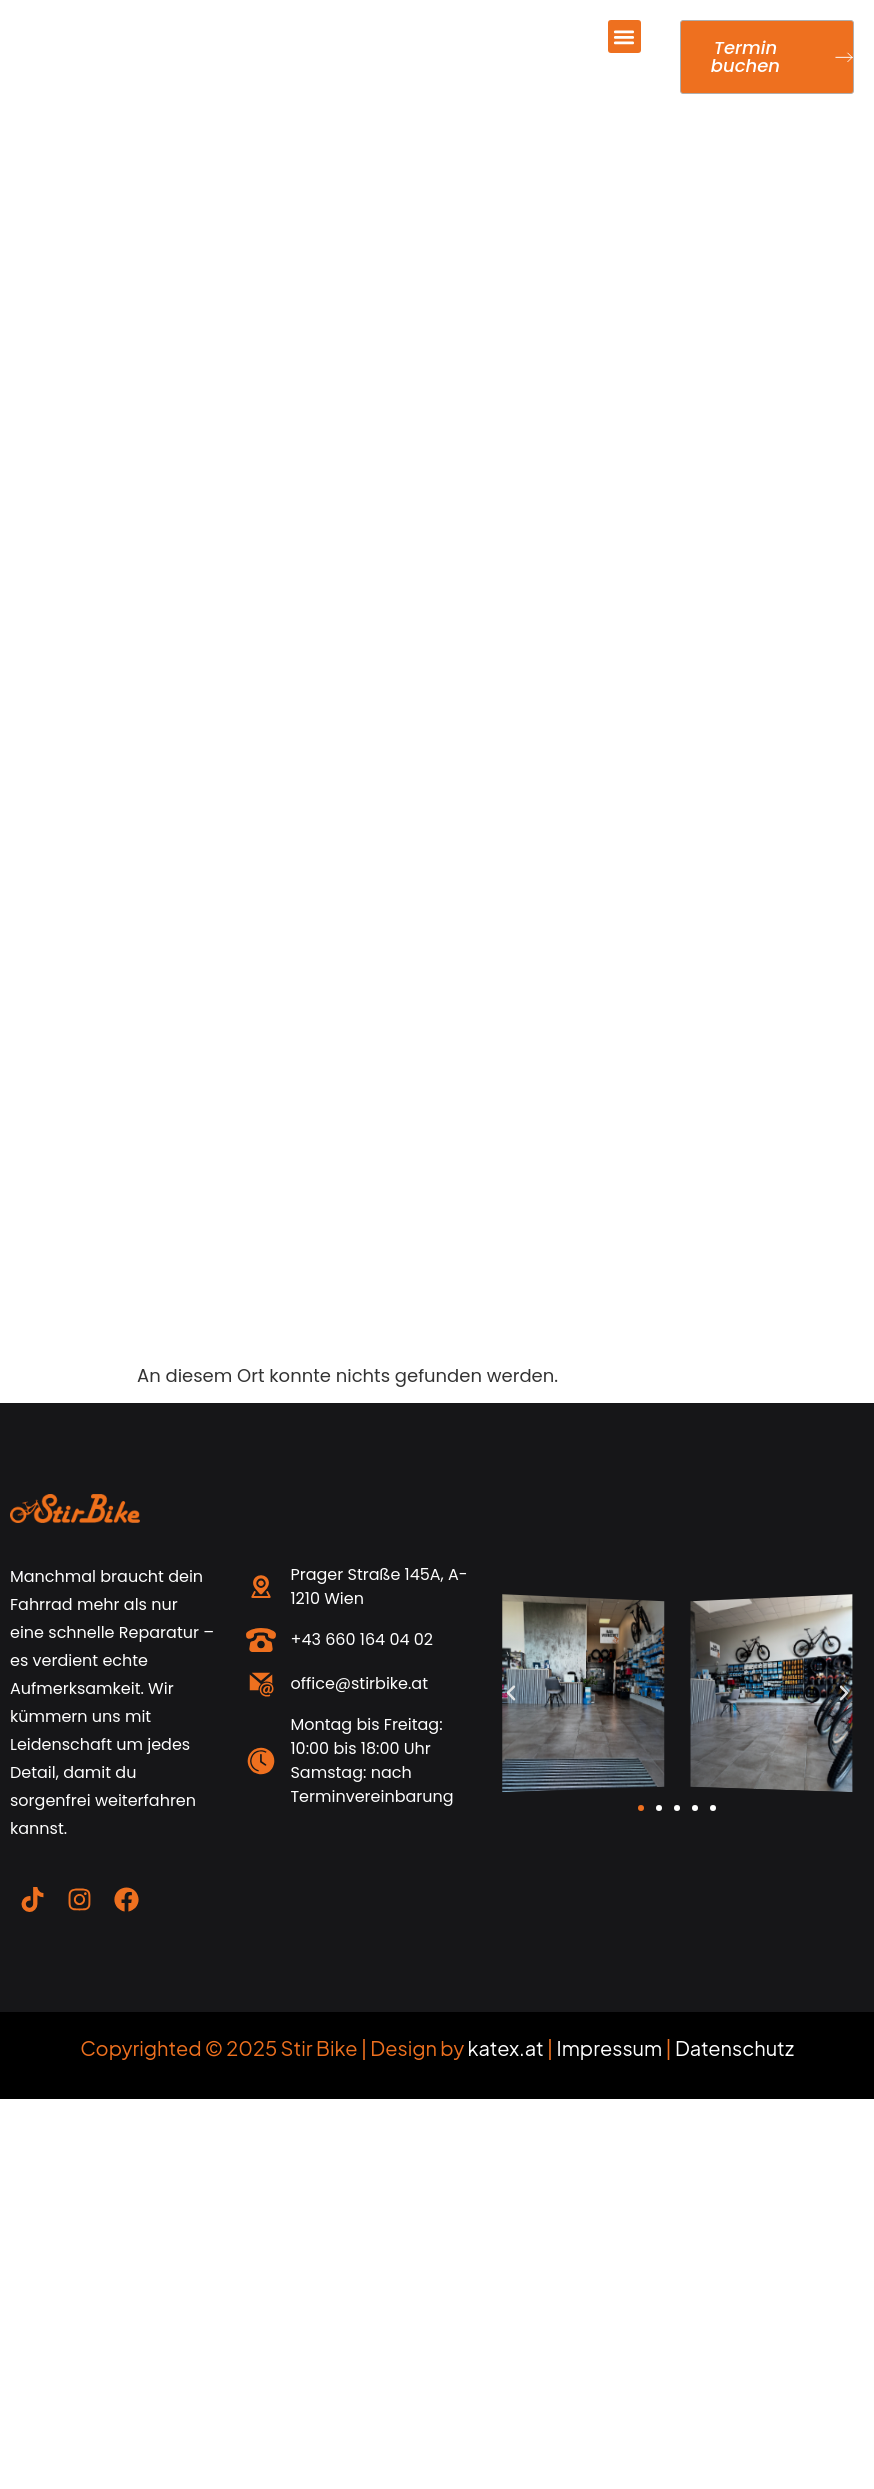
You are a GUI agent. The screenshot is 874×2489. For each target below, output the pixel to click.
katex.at (506, 2047)
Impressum (610, 2047)
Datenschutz (734, 2047)
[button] (624, 36)
